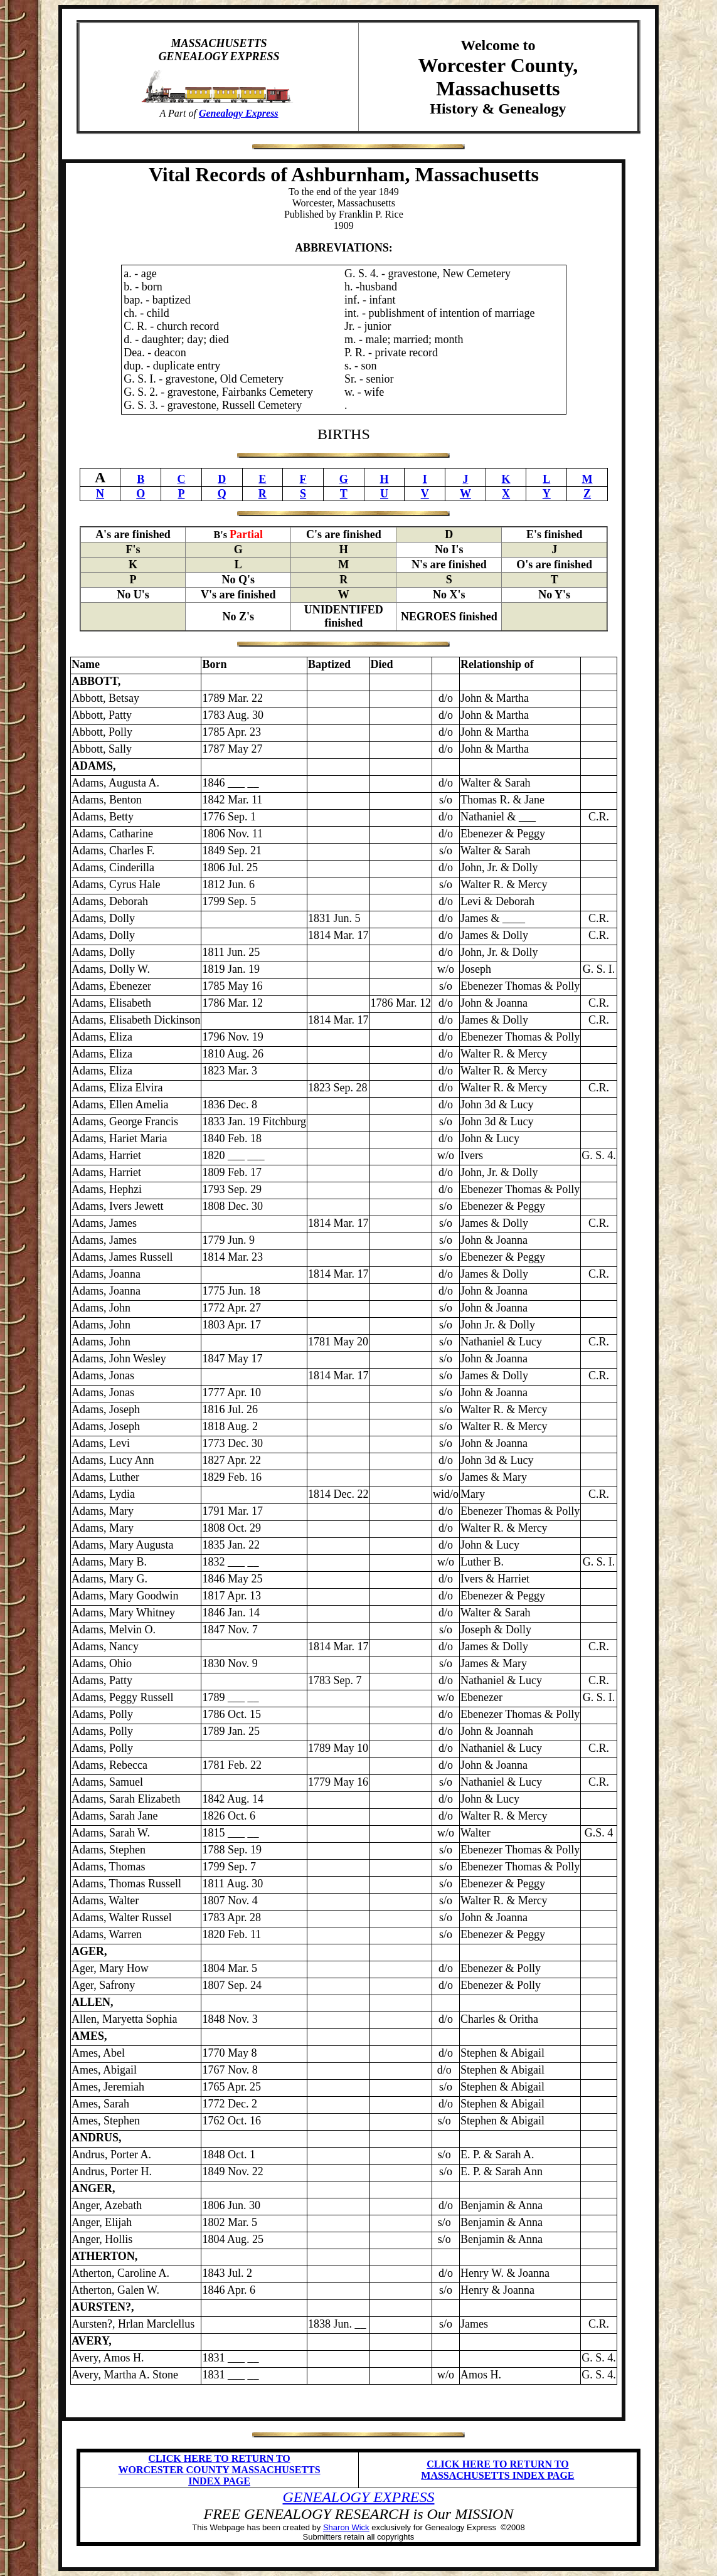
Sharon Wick (346, 2527)
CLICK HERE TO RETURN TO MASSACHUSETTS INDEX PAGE (497, 2470)
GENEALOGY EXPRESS (359, 2497)
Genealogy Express (239, 113)
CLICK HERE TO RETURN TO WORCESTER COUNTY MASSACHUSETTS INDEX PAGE (220, 2469)
